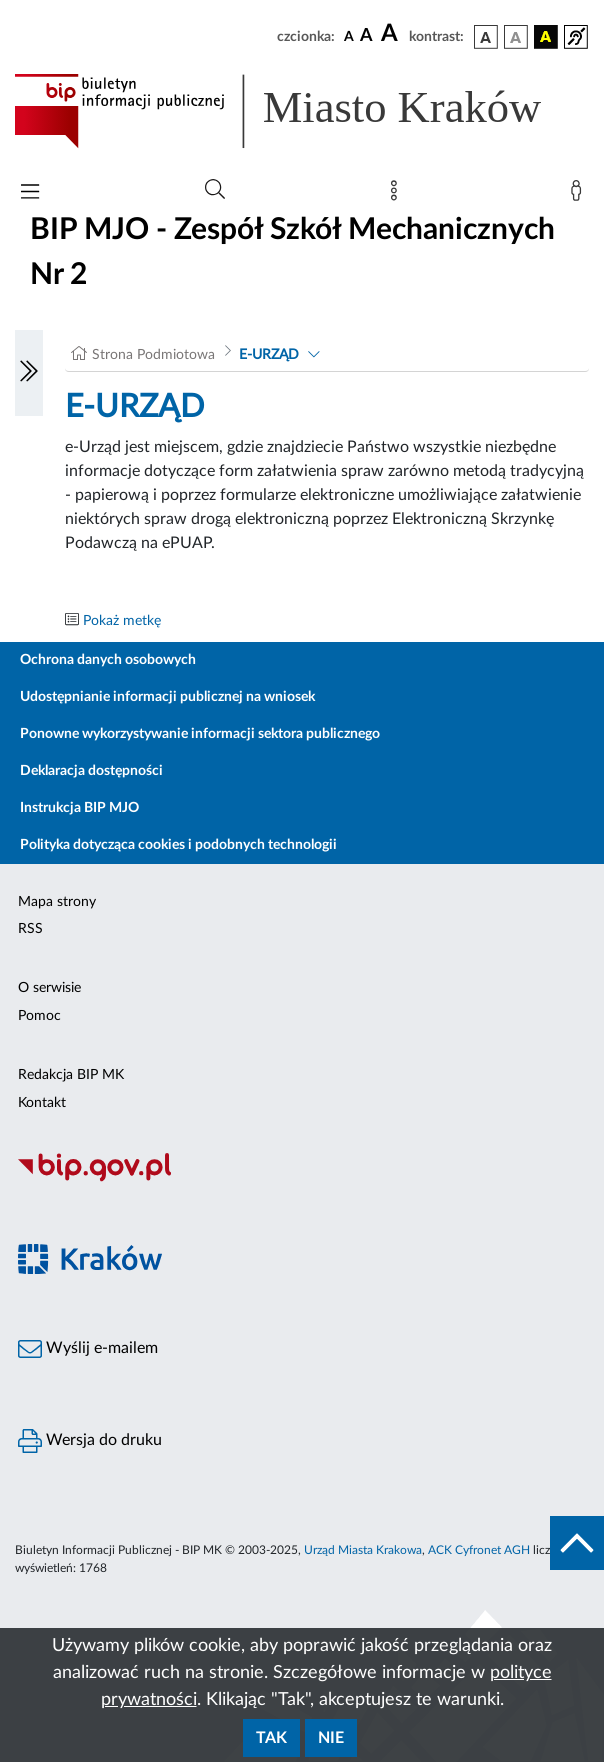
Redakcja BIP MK (71, 1075)
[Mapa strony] (398, 195)
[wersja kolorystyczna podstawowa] (486, 37)
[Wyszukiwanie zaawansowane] (215, 190)
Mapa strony (57, 902)
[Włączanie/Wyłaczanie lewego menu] (29, 373)
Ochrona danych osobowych (108, 660)
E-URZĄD (269, 355)
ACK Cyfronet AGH (479, 1550)
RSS (30, 929)
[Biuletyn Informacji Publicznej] (302, 1179)
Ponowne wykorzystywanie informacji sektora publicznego (200, 734)
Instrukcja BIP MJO (79, 808)
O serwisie (49, 988)
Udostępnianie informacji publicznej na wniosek (167, 697)
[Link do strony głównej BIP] (302, 111)
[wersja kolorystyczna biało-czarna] (516, 37)
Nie (331, 1738)
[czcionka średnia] (366, 36)
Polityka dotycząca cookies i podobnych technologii (178, 845)
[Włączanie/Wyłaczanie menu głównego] (30, 193)
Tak (271, 1738)
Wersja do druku (90, 1441)
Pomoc (39, 1016)
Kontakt (42, 1103)
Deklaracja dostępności (91, 771)
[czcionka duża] (392, 34)
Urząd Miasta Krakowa (363, 1550)
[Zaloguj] (580, 195)
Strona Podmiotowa (153, 355)
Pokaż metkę (122, 621)
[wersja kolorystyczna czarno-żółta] (546, 37)
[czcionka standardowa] (349, 36)
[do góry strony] (577, 1543)
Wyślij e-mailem (88, 1349)
